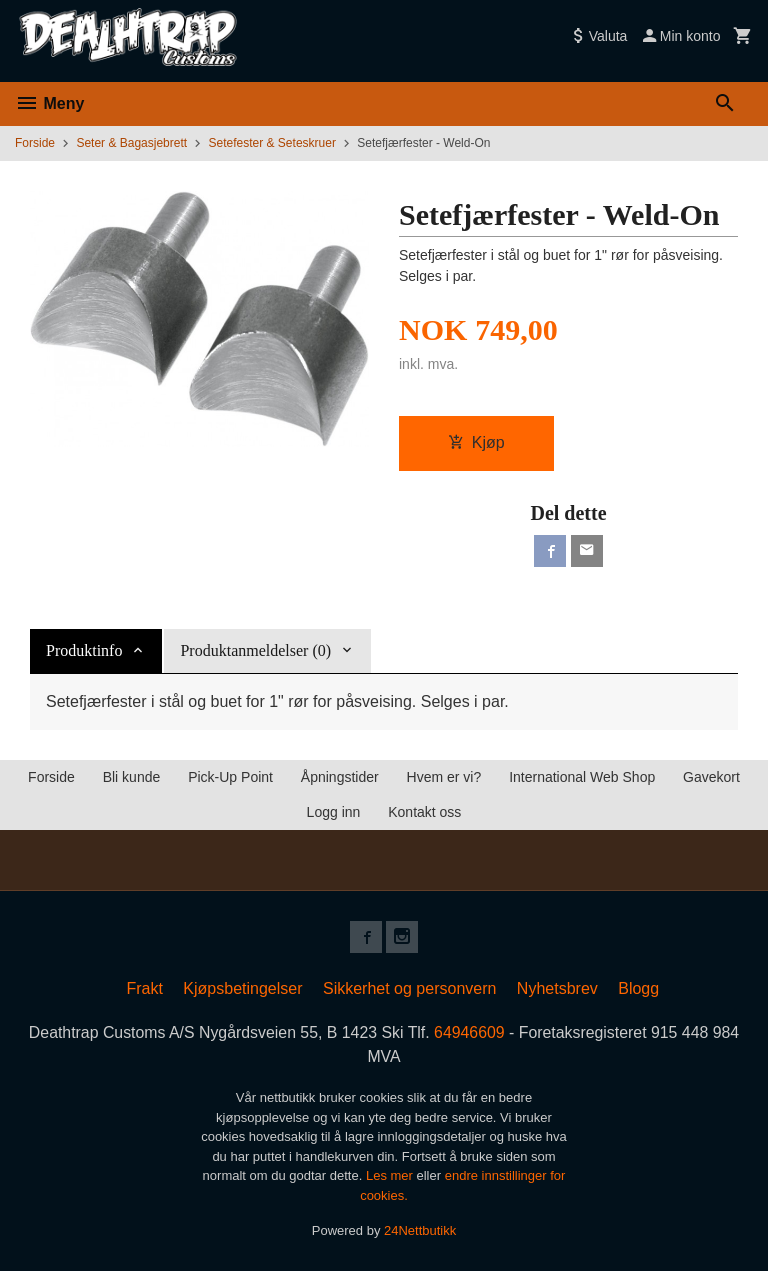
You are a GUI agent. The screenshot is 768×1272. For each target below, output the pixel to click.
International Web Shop (582, 777)
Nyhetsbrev (557, 988)
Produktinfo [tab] (84, 650)
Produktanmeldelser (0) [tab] (255, 650)
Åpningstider (340, 777)
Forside (35, 143)
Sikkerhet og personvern (409, 988)
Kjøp (476, 442)
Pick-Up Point (230, 777)
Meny (49, 103)
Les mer (391, 1176)
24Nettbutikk (420, 1231)
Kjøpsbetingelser (242, 988)
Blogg (638, 988)
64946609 (470, 1032)
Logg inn (334, 812)
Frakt (144, 988)
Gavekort (711, 777)
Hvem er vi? (444, 777)
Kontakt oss (424, 812)
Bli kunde (132, 777)
